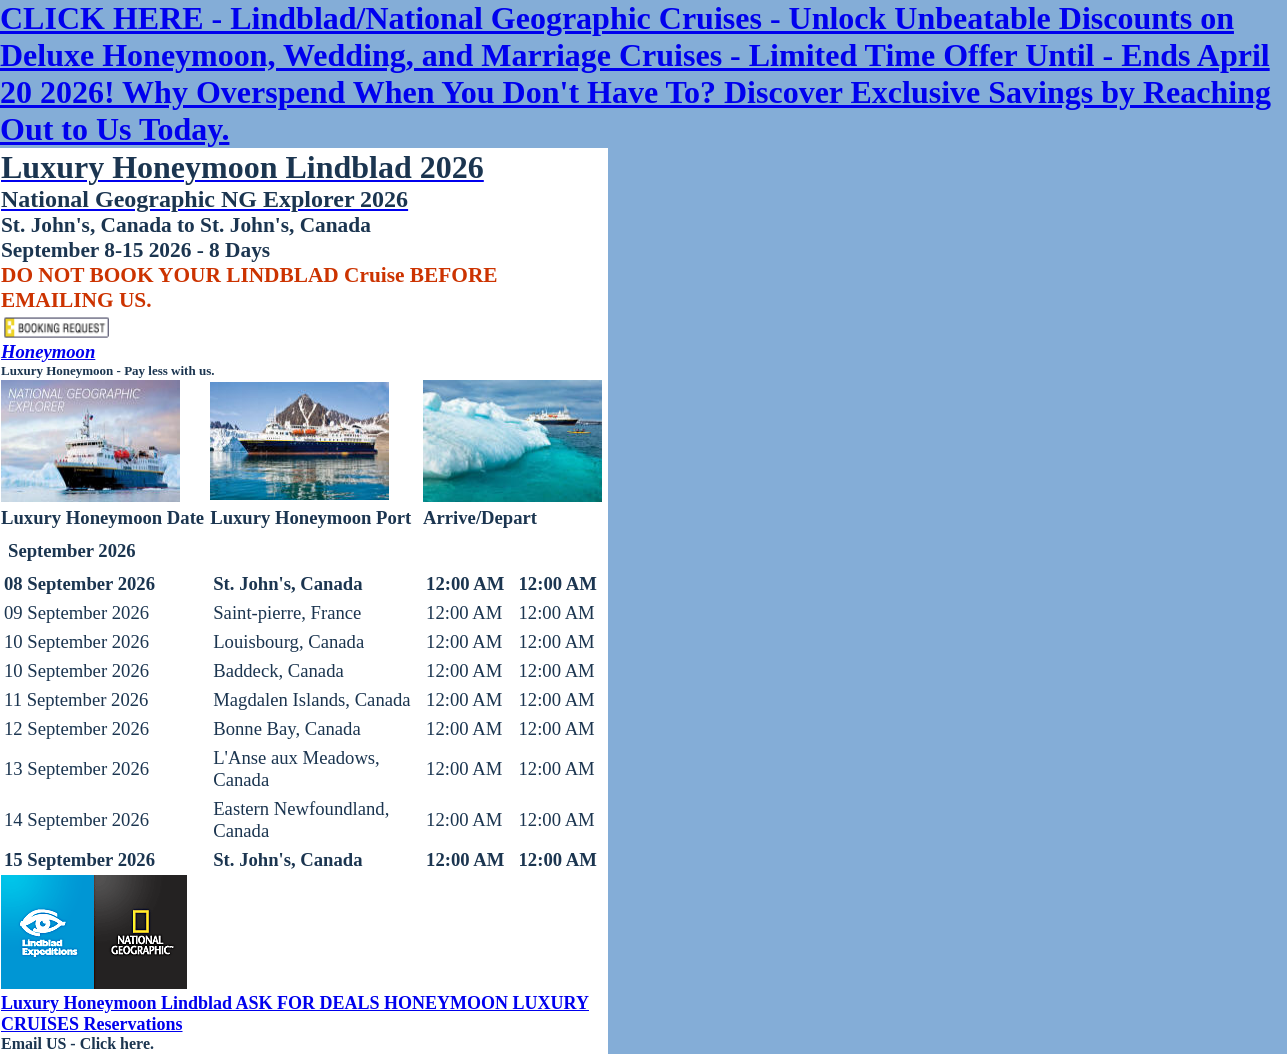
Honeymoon (48, 351)
